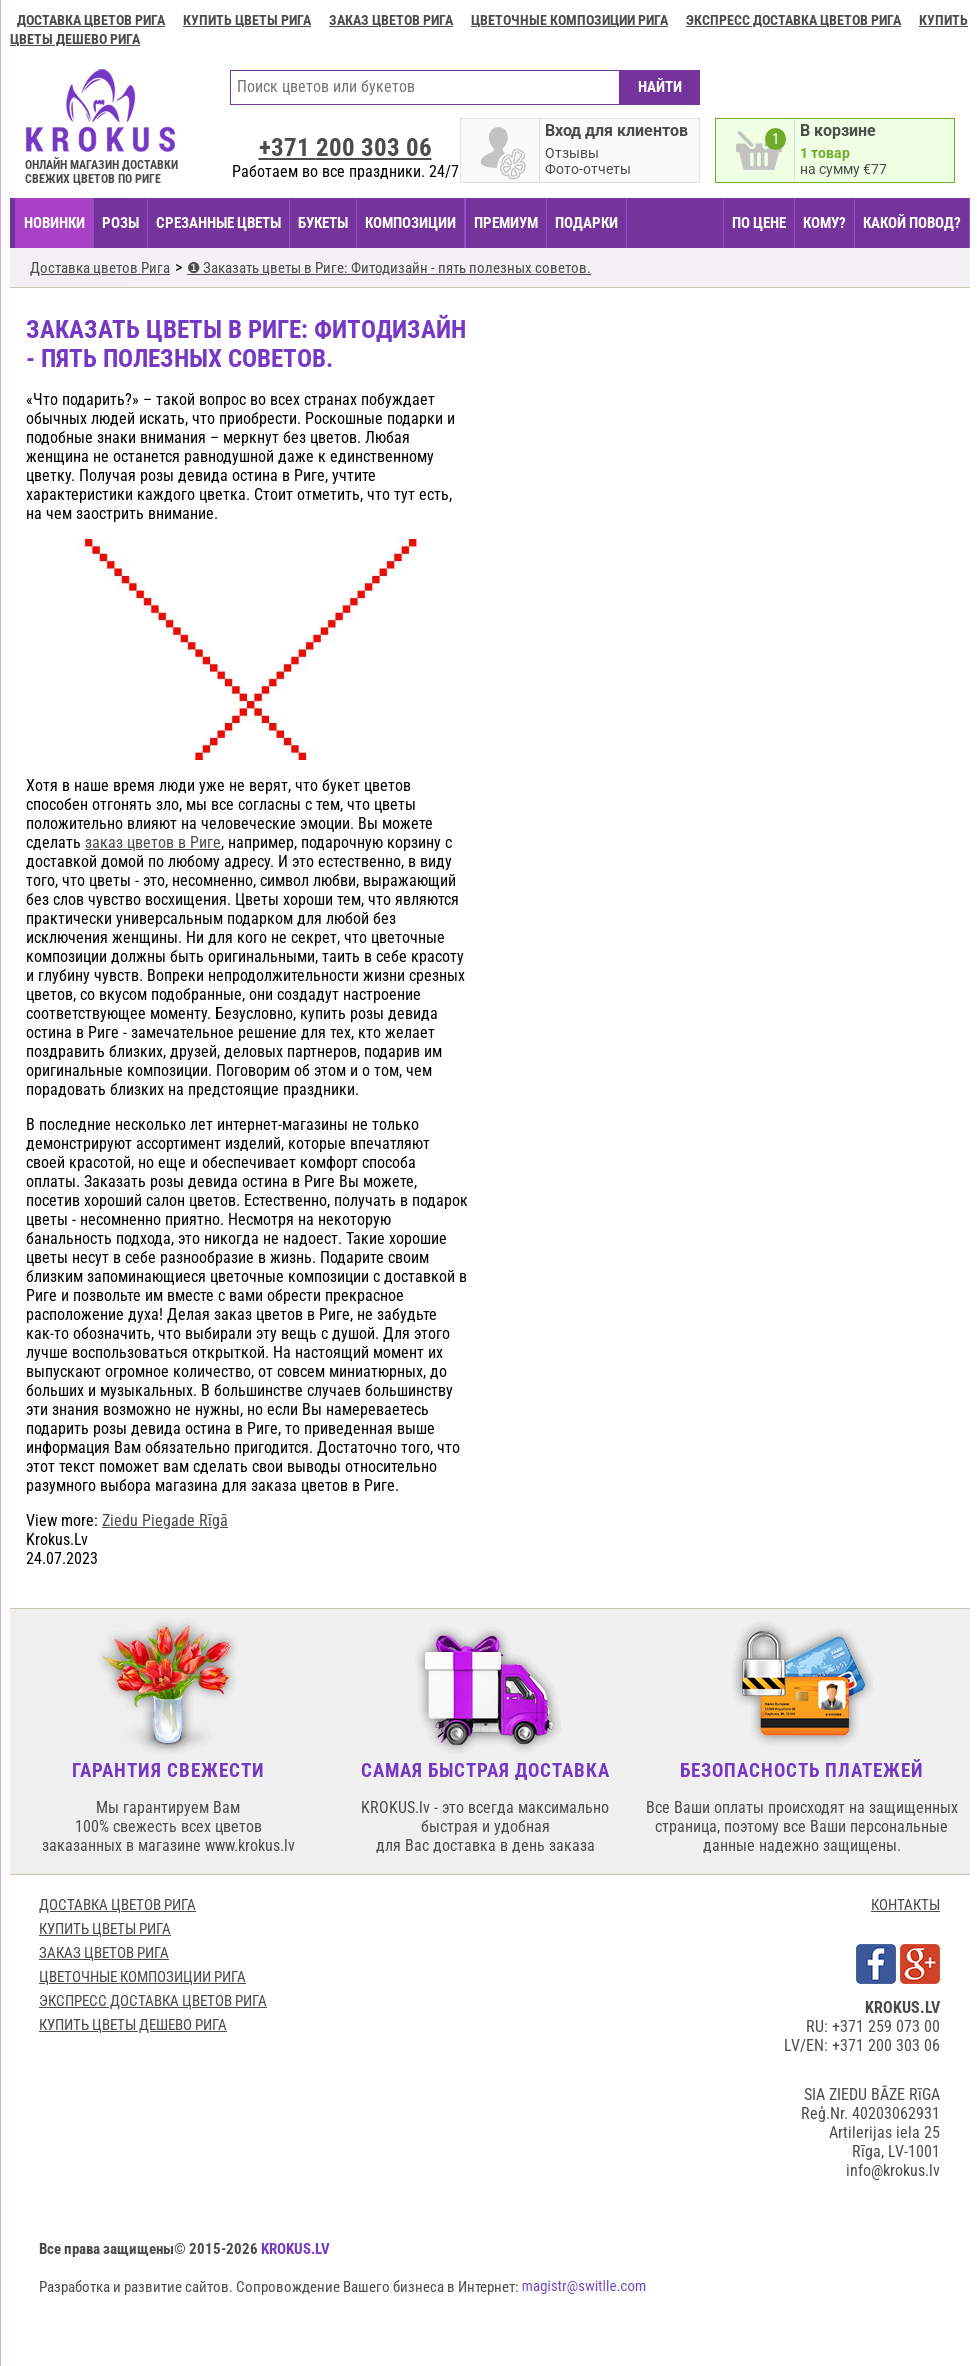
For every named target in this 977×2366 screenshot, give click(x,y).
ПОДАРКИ (586, 223)
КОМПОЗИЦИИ (410, 223)
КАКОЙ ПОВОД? (912, 223)
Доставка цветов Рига (91, 20)
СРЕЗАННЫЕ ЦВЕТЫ (218, 223)
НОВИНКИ (54, 223)
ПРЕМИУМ (506, 223)
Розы (120, 223)
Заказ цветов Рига (391, 20)
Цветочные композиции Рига (569, 20)
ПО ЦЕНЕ (759, 223)
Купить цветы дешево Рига (133, 2025)
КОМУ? (824, 223)
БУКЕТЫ (323, 223)
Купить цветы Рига (247, 20)
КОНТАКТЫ (905, 1905)
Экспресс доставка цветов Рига (793, 20)
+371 (345, 147)
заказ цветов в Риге (153, 842)
